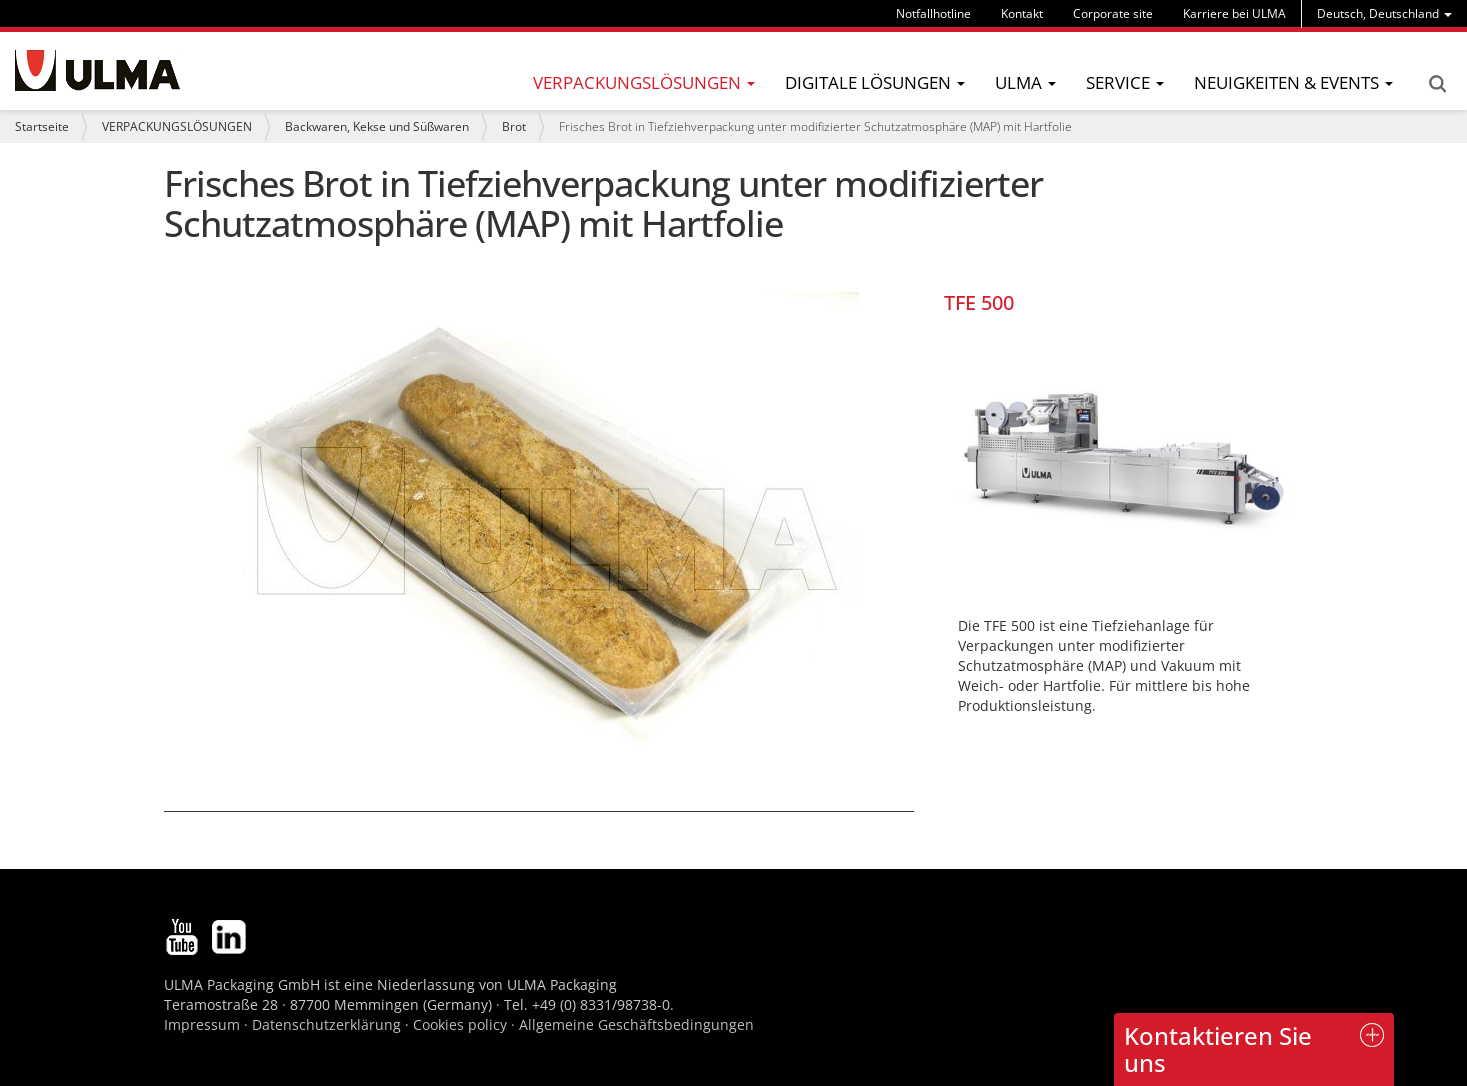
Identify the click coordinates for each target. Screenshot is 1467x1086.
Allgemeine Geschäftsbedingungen (636, 1024)
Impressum (202, 1024)
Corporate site (1113, 13)
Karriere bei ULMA (1234, 13)
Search (1437, 84)
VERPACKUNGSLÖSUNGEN (177, 126)
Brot (514, 126)
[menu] (1384, 13)
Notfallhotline (933, 13)
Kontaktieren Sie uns (1218, 1048)
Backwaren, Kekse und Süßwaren (377, 126)
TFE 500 (979, 302)
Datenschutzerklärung (328, 1024)
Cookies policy (460, 1024)
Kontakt (1022, 13)
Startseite (42, 126)
